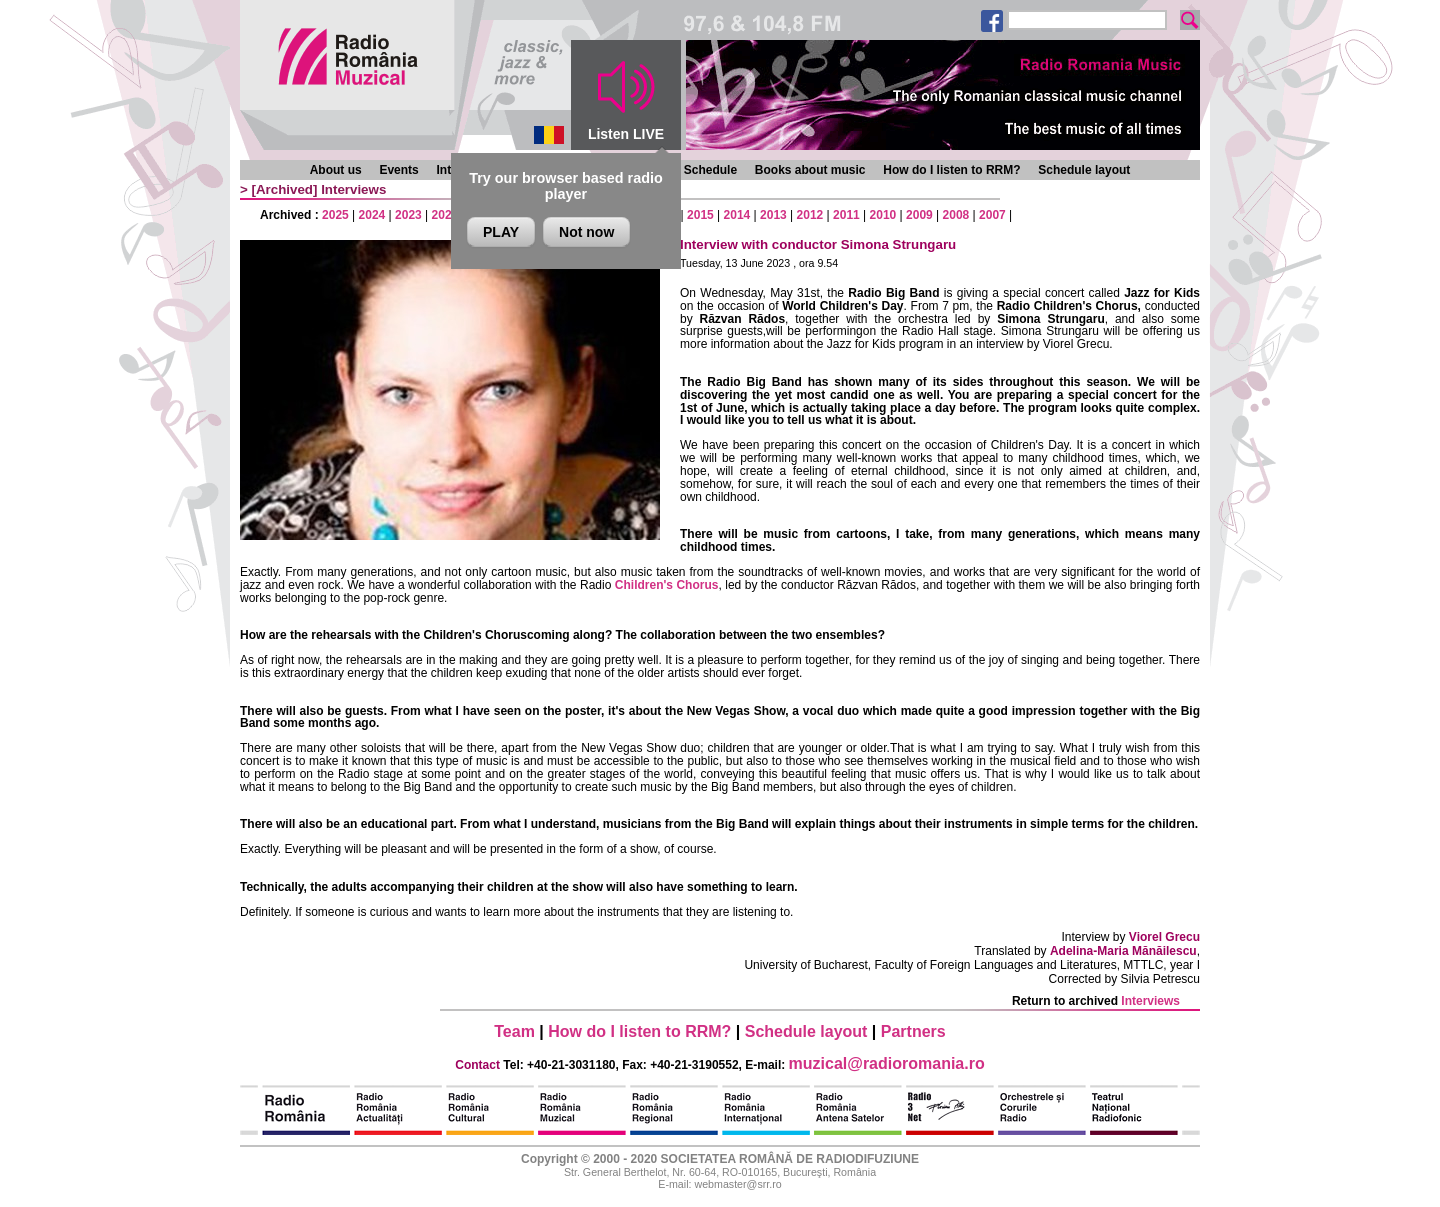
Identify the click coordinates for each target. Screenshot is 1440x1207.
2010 (883, 215)
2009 (919, 215)
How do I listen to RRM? (951, 170)
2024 (372, 215)
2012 (810, 215)
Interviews (353, 189)
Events (398, 170)
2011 (846, 215)
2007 (992, 215)
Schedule (710, 170)
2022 (445, 215)
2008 (956, 215)
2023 (408, 215)
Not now (586, 232)
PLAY (501, 232)
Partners (913, 1031)
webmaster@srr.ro (737, 1184)
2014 (737, 215)
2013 (773, 215)
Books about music (810, 170)
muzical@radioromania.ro (887, 1063)
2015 (700, 215)
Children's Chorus (667, 585)
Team (514, 1031)
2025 (335, 215)
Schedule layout (1084, 170)
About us (336, 170)
